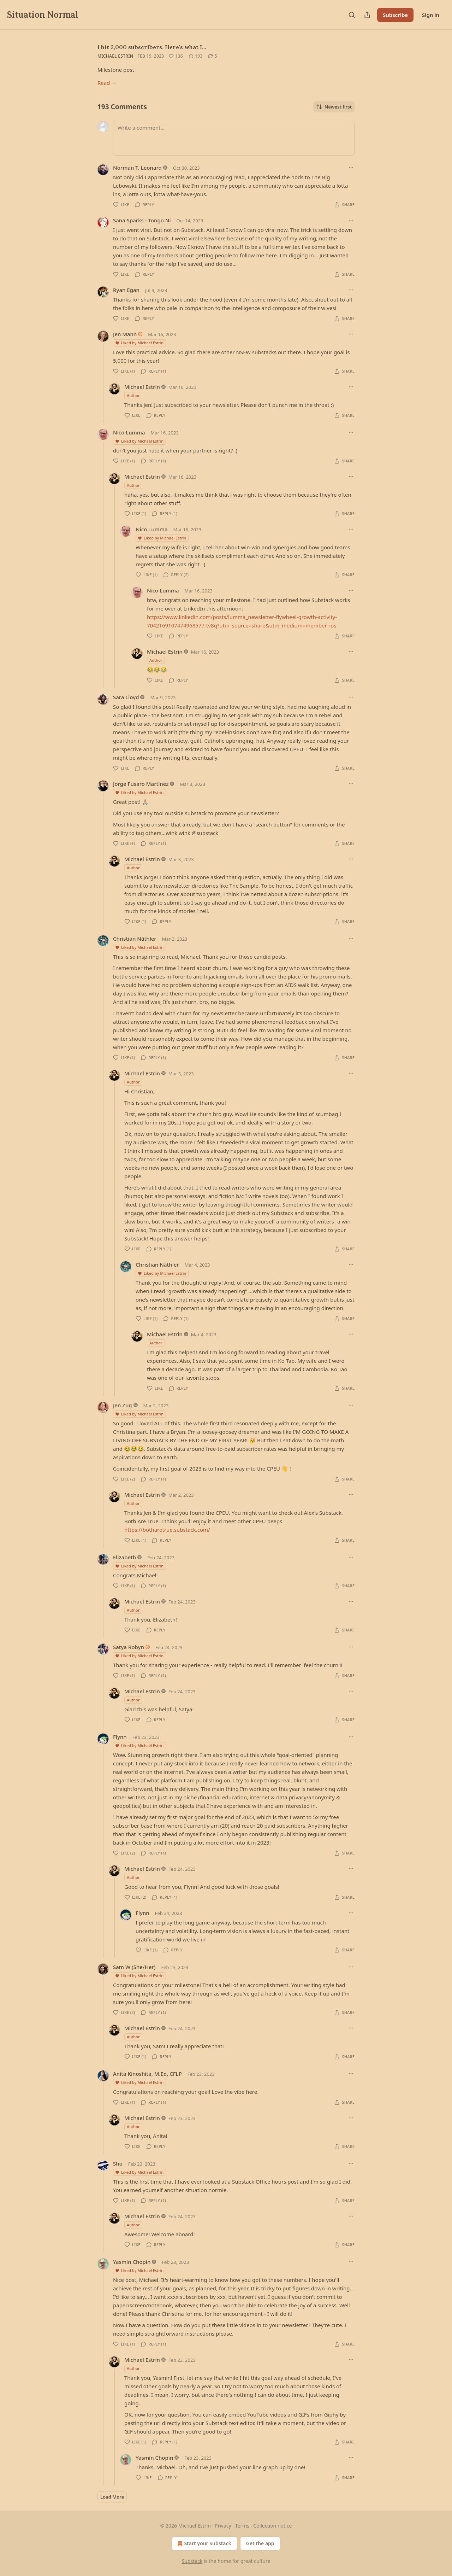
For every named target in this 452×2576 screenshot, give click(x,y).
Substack (192, 2561)
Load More (112, 2497)
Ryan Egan (126, 289)
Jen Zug (122, 1405)
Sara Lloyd (126, 697)
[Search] (352, 15)
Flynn (120, 1736)
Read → (107, 82)
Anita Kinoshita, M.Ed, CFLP (147, 2073)
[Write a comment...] (233, 138)
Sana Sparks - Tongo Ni (142, 220)
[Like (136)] (176, 56)
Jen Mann (125, 334)
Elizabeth (124, 1557)
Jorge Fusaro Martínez (140, 783)
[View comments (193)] (195, 56)
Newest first (334, 107)
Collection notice (272, 2525)
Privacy (223, 2525)
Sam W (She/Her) (134, 1966)
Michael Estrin (115, 56)
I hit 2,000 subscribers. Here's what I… (151, 47)
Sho (118, 2163)
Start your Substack (203, 2543)
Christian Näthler (134, 938)
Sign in (430, 14)
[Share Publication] (367, 15)
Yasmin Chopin (131, 2261)
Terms (242, 2525)
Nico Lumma (129, 432)
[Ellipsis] (351, 167)
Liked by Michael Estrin (139, 342)
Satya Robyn (128, 1647)
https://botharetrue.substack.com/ (167, 1529)
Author (133, 395)
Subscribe (395, 14)
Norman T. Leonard (137, 167)
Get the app (260, 2543)
